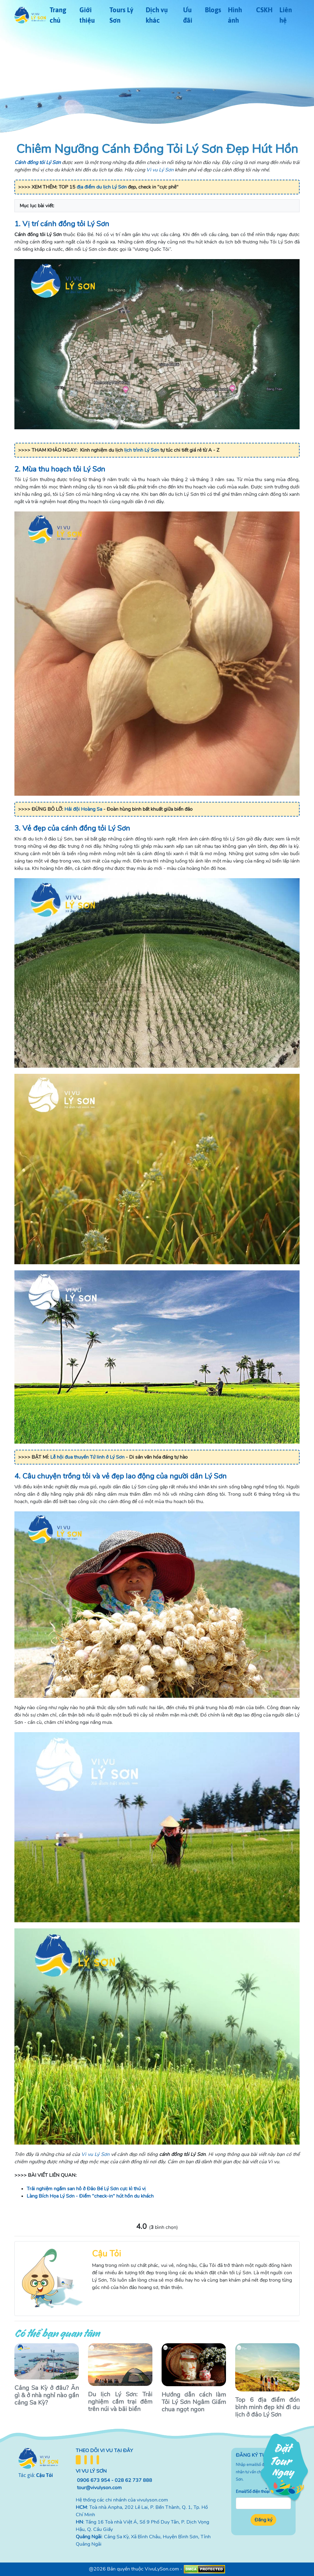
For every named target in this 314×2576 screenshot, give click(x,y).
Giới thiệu (87, 15)
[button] (157, 205)
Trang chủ (58, 15)
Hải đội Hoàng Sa (83, 809)
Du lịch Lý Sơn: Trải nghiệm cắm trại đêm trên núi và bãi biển (120, 2401)
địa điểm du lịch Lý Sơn (102, 187)
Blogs (213, 10)
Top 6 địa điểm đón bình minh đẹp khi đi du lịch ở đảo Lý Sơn (267, 2407)
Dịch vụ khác (157, 15)
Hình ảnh (235, 15)
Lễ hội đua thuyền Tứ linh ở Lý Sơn (87, 1457)
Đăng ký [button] (263, 2520)
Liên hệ (285, 15)
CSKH (264, 10)
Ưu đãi (187, 15)
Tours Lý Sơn (121, 15)
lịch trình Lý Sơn (141, 450)
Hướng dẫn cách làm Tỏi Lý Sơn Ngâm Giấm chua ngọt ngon (194, 2401)
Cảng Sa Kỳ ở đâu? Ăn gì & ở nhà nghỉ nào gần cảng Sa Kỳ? (46, 2395)
